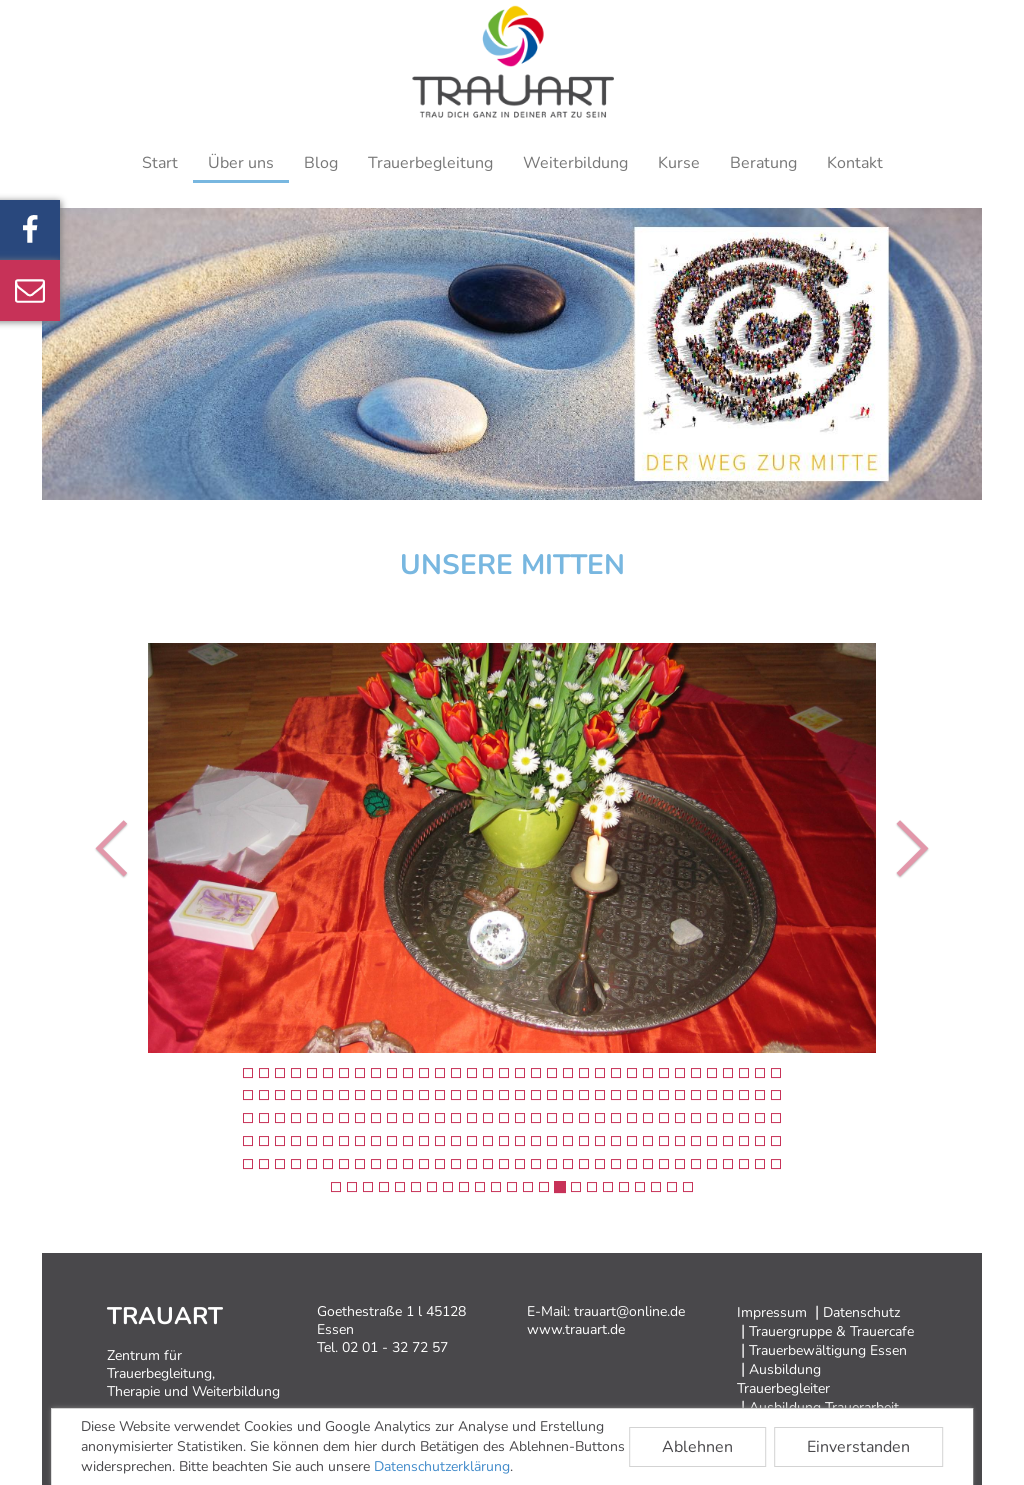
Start (160, 163)
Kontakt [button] (855, 163)
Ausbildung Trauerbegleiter (783, 1379)
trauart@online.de (629, 1311)
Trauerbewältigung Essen (828, 1350)
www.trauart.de (576, 1329)
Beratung (763, 163)
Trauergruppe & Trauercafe (831, 1331)
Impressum (772, 1312)
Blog (321, 163)
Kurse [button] (679, 163)
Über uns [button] (241, 163)
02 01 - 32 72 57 (395, 1347)
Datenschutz (861, 1312)
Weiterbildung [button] (575, 163)
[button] (102, 848)
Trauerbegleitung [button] (430, 163)
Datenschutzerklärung (442, 1466)
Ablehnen (697, 1447)
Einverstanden (858, 1447)
